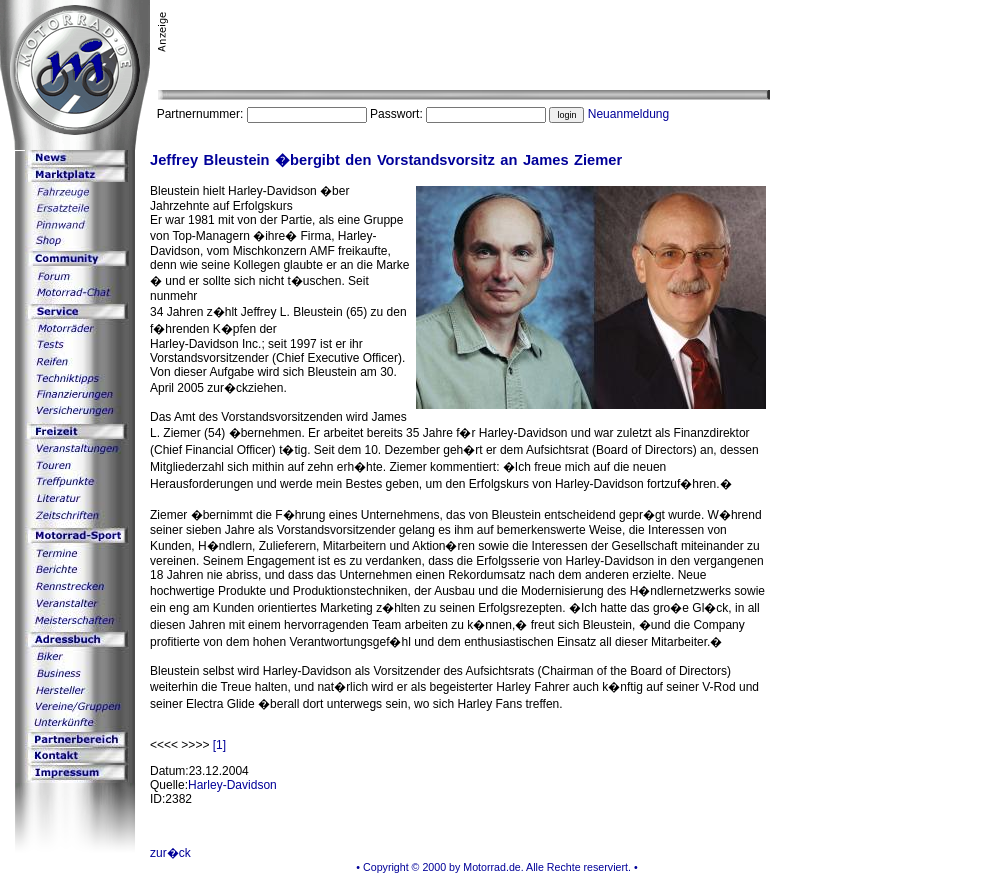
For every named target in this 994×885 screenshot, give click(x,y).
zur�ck (170, 853)
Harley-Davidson (232, 785)
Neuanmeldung (628, 114)
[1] (219, 745)
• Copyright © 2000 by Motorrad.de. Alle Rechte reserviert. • (496, 867)
